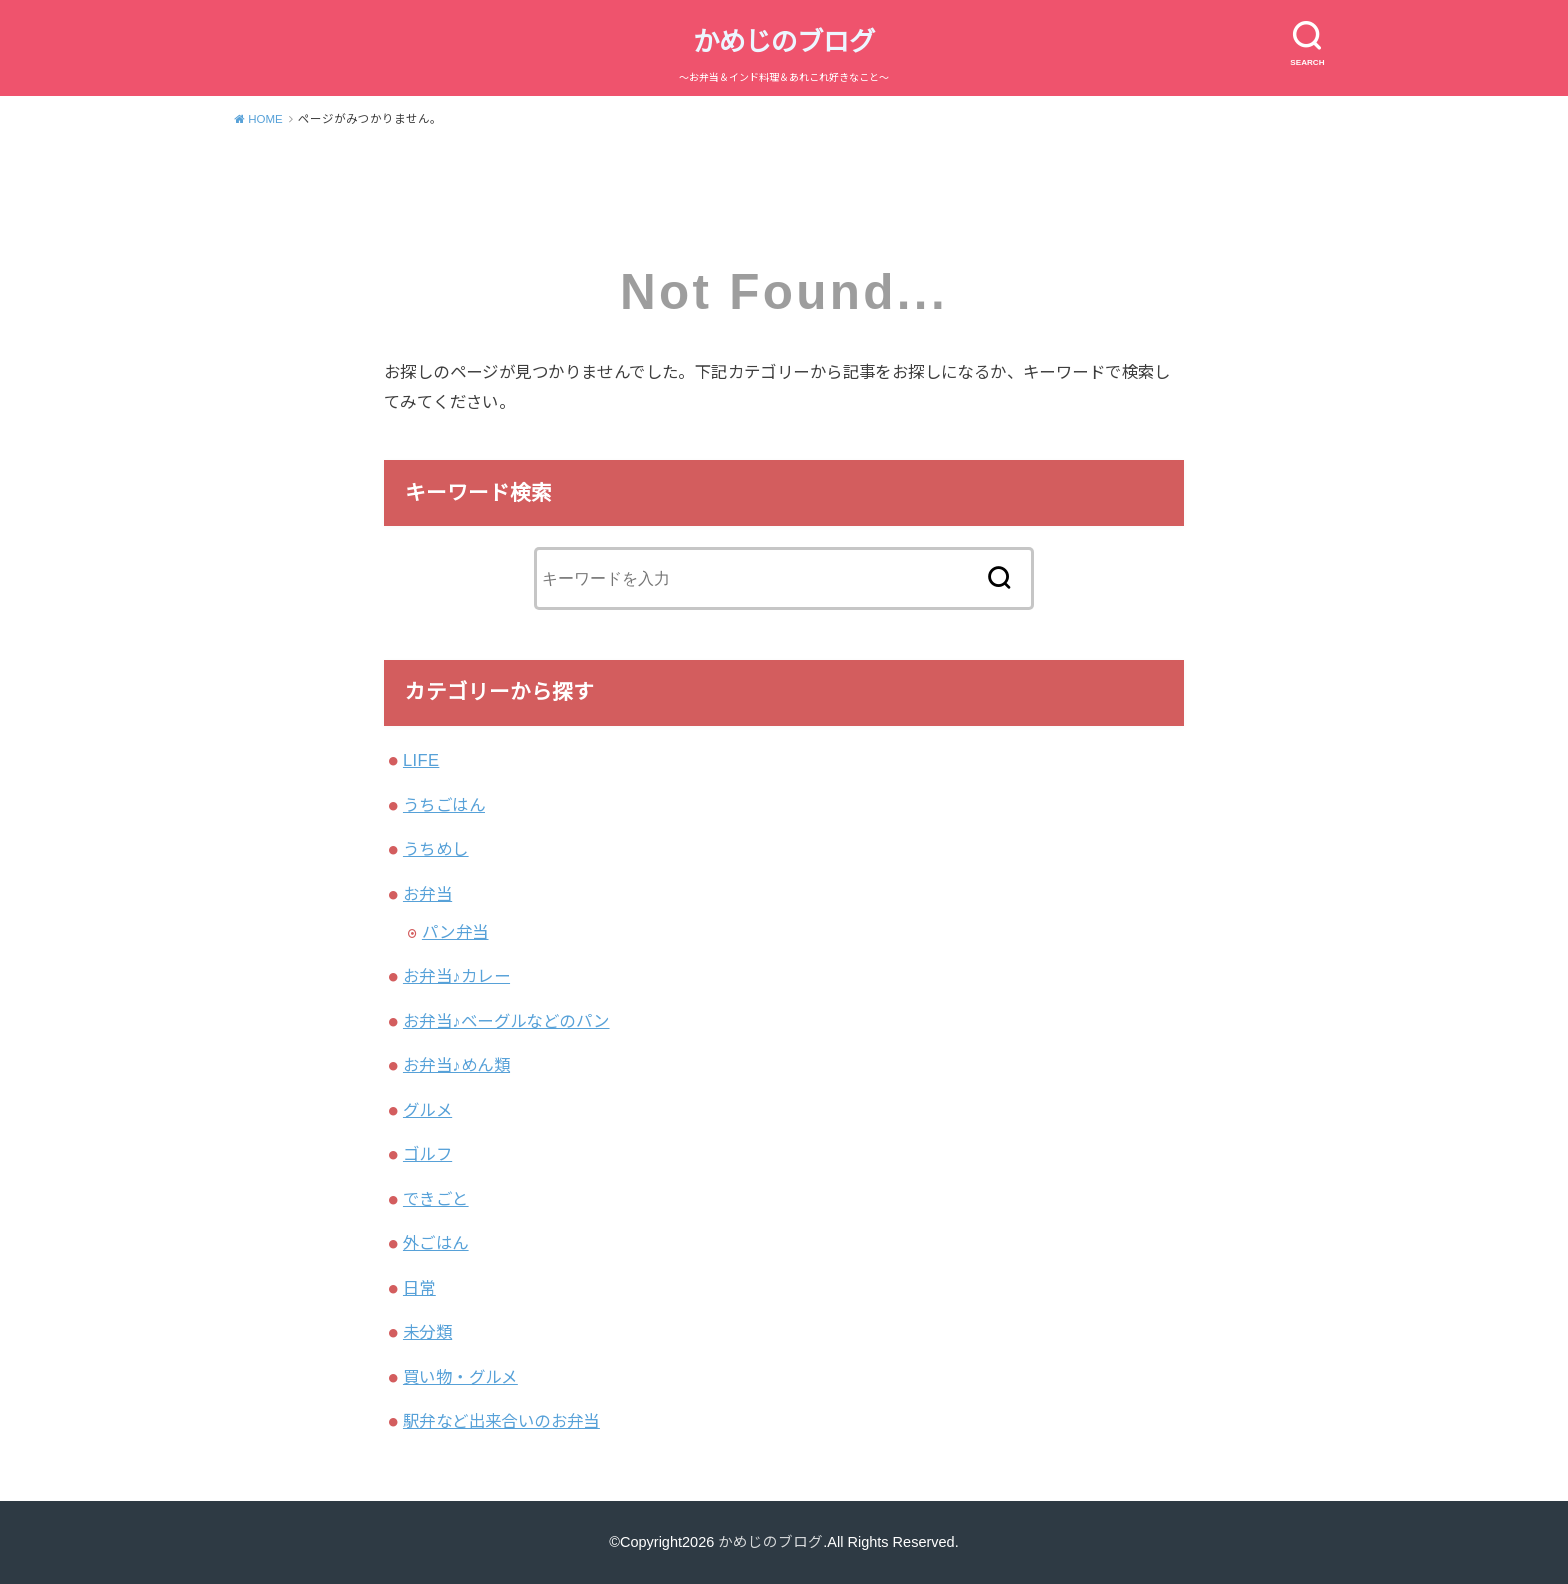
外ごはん (436, 1243)
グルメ (427, 1110)
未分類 (427, 1332)
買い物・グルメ (460, 1377)
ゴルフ (427, 1154)
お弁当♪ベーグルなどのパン (506, 1021)
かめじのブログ (784, 42)
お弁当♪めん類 (456, 1065)
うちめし (436, 849)
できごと (436, 1199)
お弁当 (427, 894)
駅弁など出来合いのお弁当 (501, 1421)
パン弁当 (455, 932)
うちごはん (444, 805)
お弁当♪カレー (456, 976)
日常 (419, 1288)
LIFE (421, 760)
